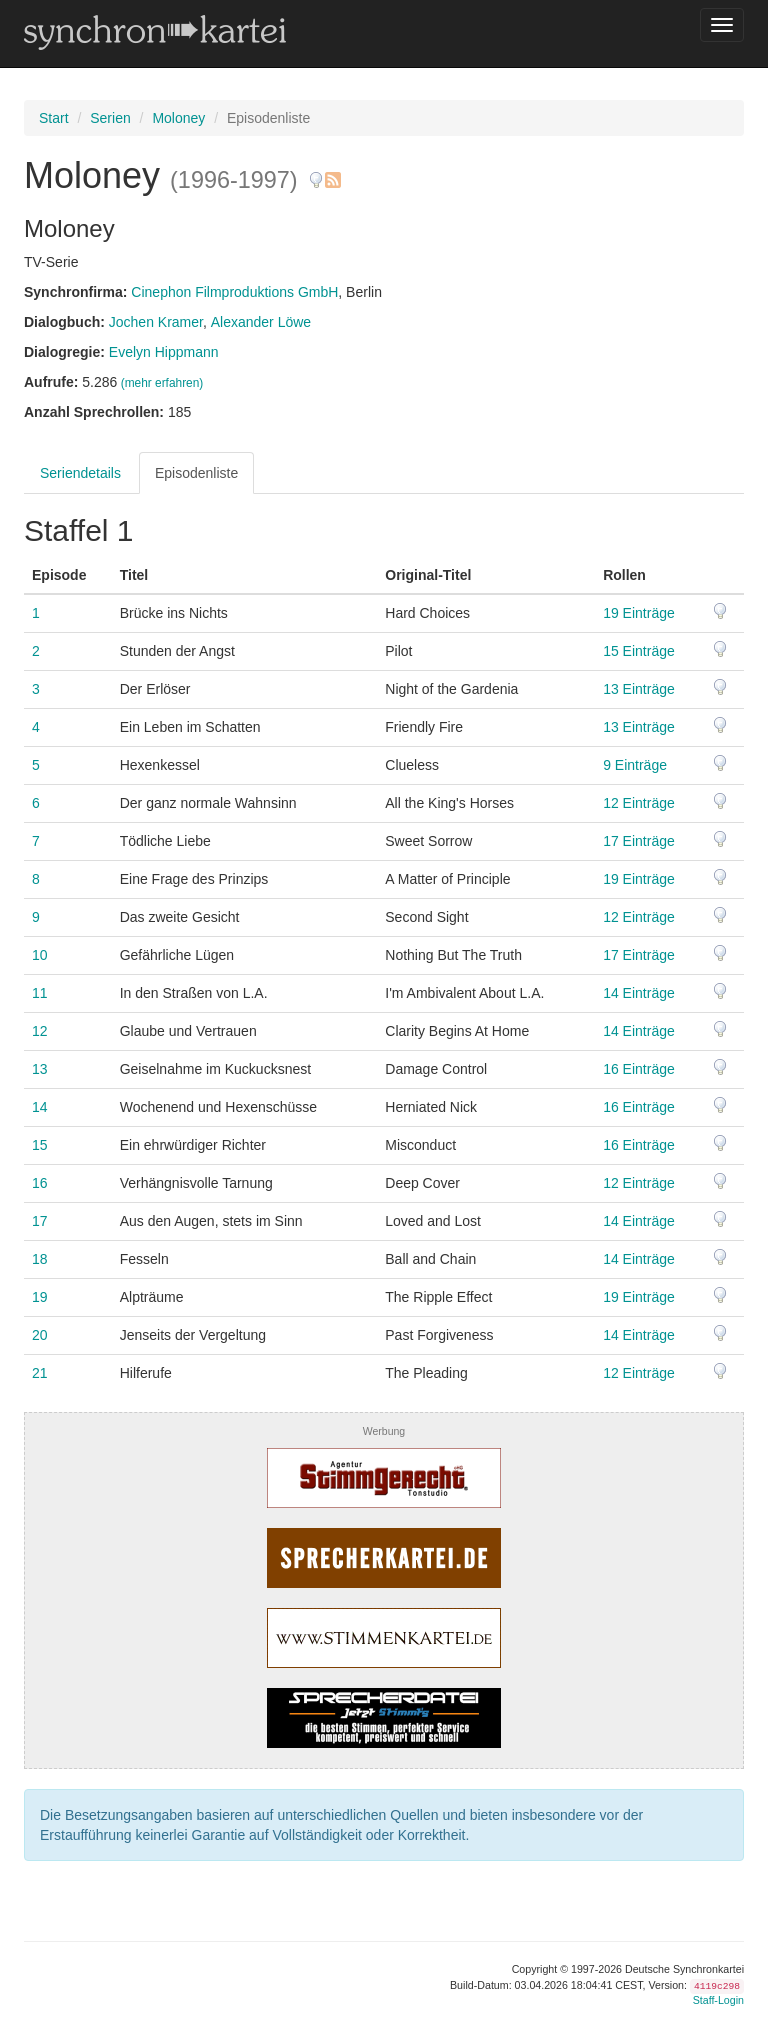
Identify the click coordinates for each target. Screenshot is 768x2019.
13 (40, 1069)
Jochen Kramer (156, 322)
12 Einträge (639, 803)
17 (40, 1221)
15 (40, 1145)
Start (54, 118)
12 (40, 1031)
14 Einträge (639, 993)
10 (40, 955)
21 (40, 1373)
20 (40, 1335)
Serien (110, 118)
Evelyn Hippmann (164, 352)
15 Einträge (639, 651)
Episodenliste (196, 473)
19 (40, 1297)
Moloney (178, 118)
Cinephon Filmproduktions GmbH (234, 292)
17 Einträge (639, 841)
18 (40, 1259)
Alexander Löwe (261, 322)
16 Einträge (639, 1069)
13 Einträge (639, 689)
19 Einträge (639, 613)
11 (40, 993)
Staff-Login (718, 2000)
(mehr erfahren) (162, 383)
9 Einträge (635, 765)
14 (40, 1107)
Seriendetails (80, 473)
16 (40, 1183)
